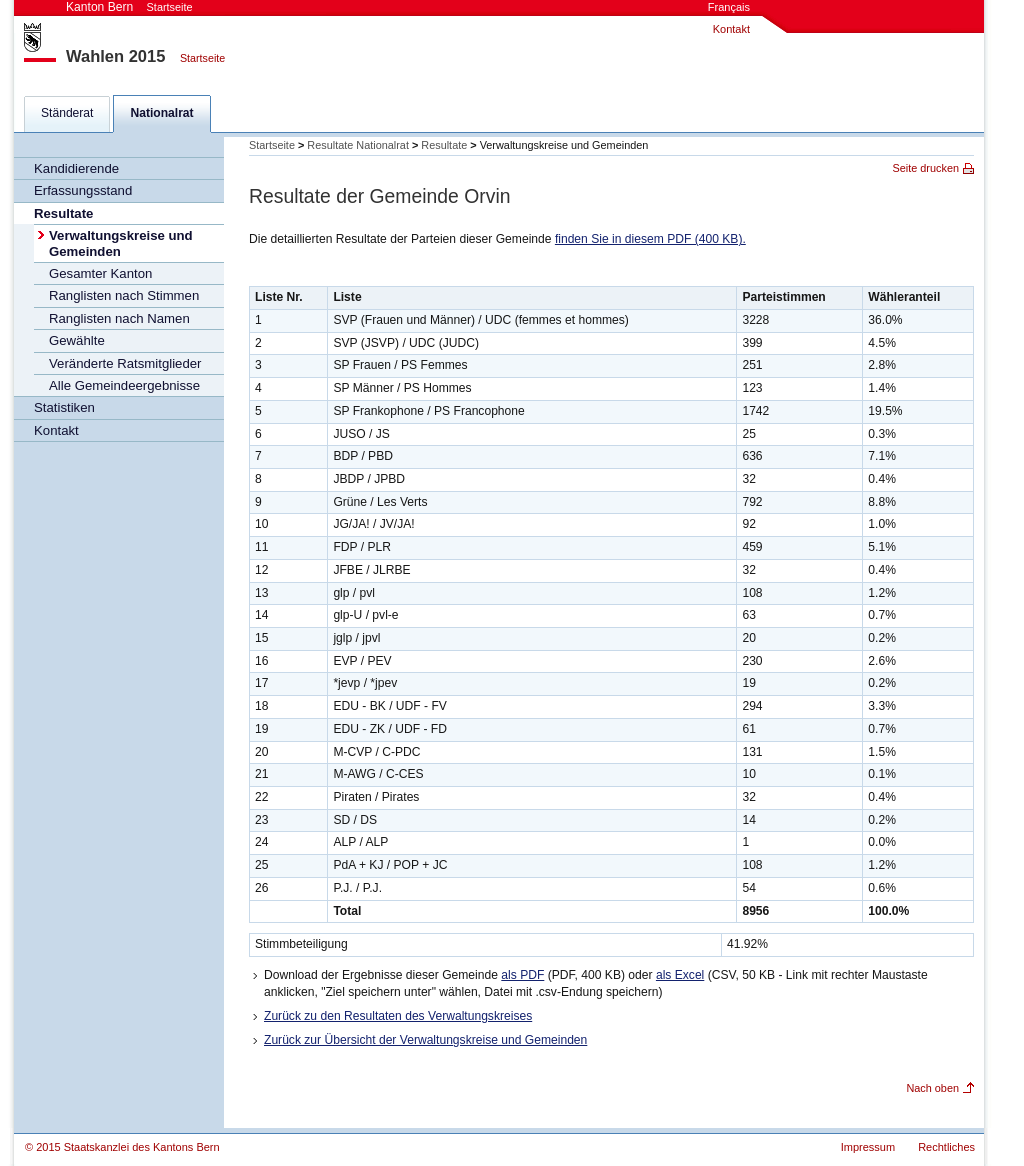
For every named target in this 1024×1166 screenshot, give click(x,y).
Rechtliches (946, 1147)
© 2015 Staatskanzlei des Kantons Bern (122, 1147)
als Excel (680, 975)
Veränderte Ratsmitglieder (125, 363)
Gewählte (77, 340)
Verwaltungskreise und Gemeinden (121, 243)
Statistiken (64, 407)
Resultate (63, 213)
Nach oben (932, 1088)
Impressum (868, 1147)
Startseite (202, 58)
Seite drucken (926, 168)
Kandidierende (76, 168)
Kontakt (731, 29)
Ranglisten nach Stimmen (124, 295)
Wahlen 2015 (115, 56)
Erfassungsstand (83, 190)
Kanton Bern (129, 7)
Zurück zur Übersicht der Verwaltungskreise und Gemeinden (425, 1040)
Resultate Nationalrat (358, 145)
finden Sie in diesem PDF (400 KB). (650, 239)
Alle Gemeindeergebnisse (124, 385)
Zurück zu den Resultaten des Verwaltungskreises (398, 1016)
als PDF (522, 975)
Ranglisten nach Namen (119, 318)
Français (729, 7)
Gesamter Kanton (100, 273)
